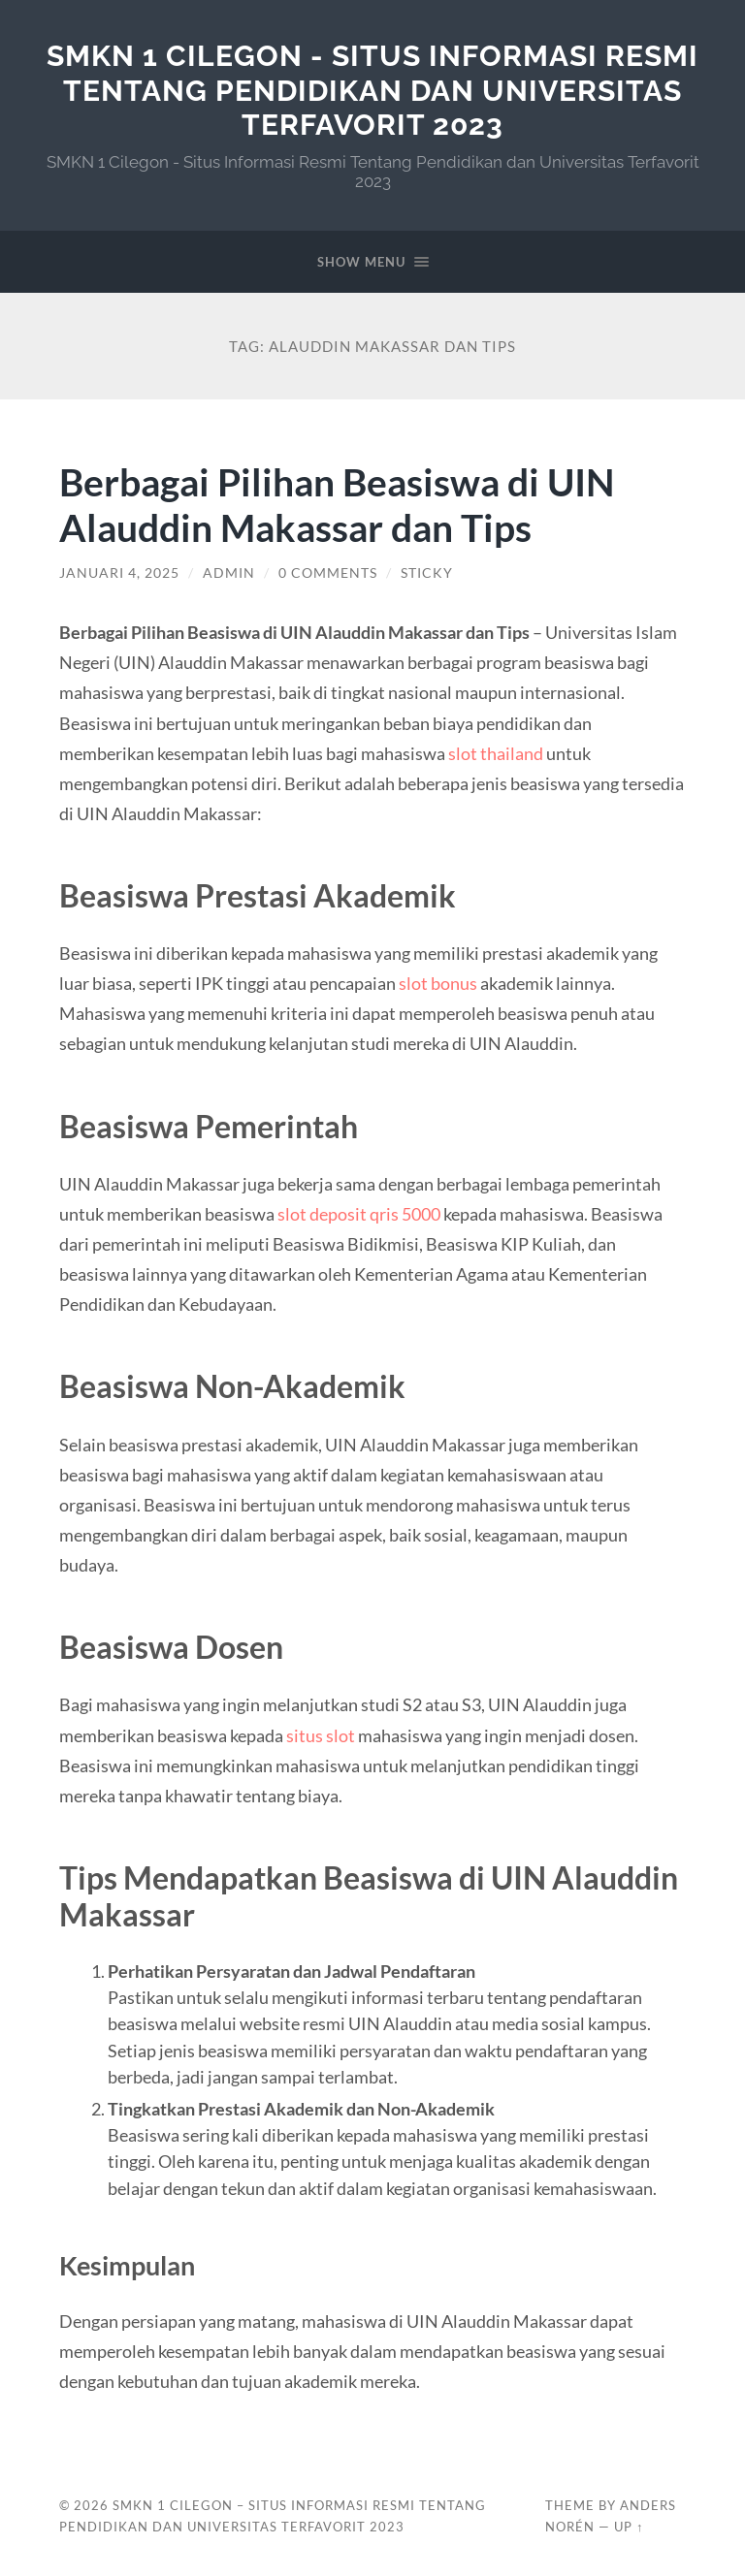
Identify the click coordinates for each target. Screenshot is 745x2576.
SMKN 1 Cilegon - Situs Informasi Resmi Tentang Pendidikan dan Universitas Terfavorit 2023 (372, 90)
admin (229, 573)
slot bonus (438, 983)
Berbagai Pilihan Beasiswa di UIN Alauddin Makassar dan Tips (336, 504)
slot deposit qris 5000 (358, 1213)
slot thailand (495, 753)
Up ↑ (628, 2526)
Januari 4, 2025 (119, 573)
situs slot (320, 1735)
